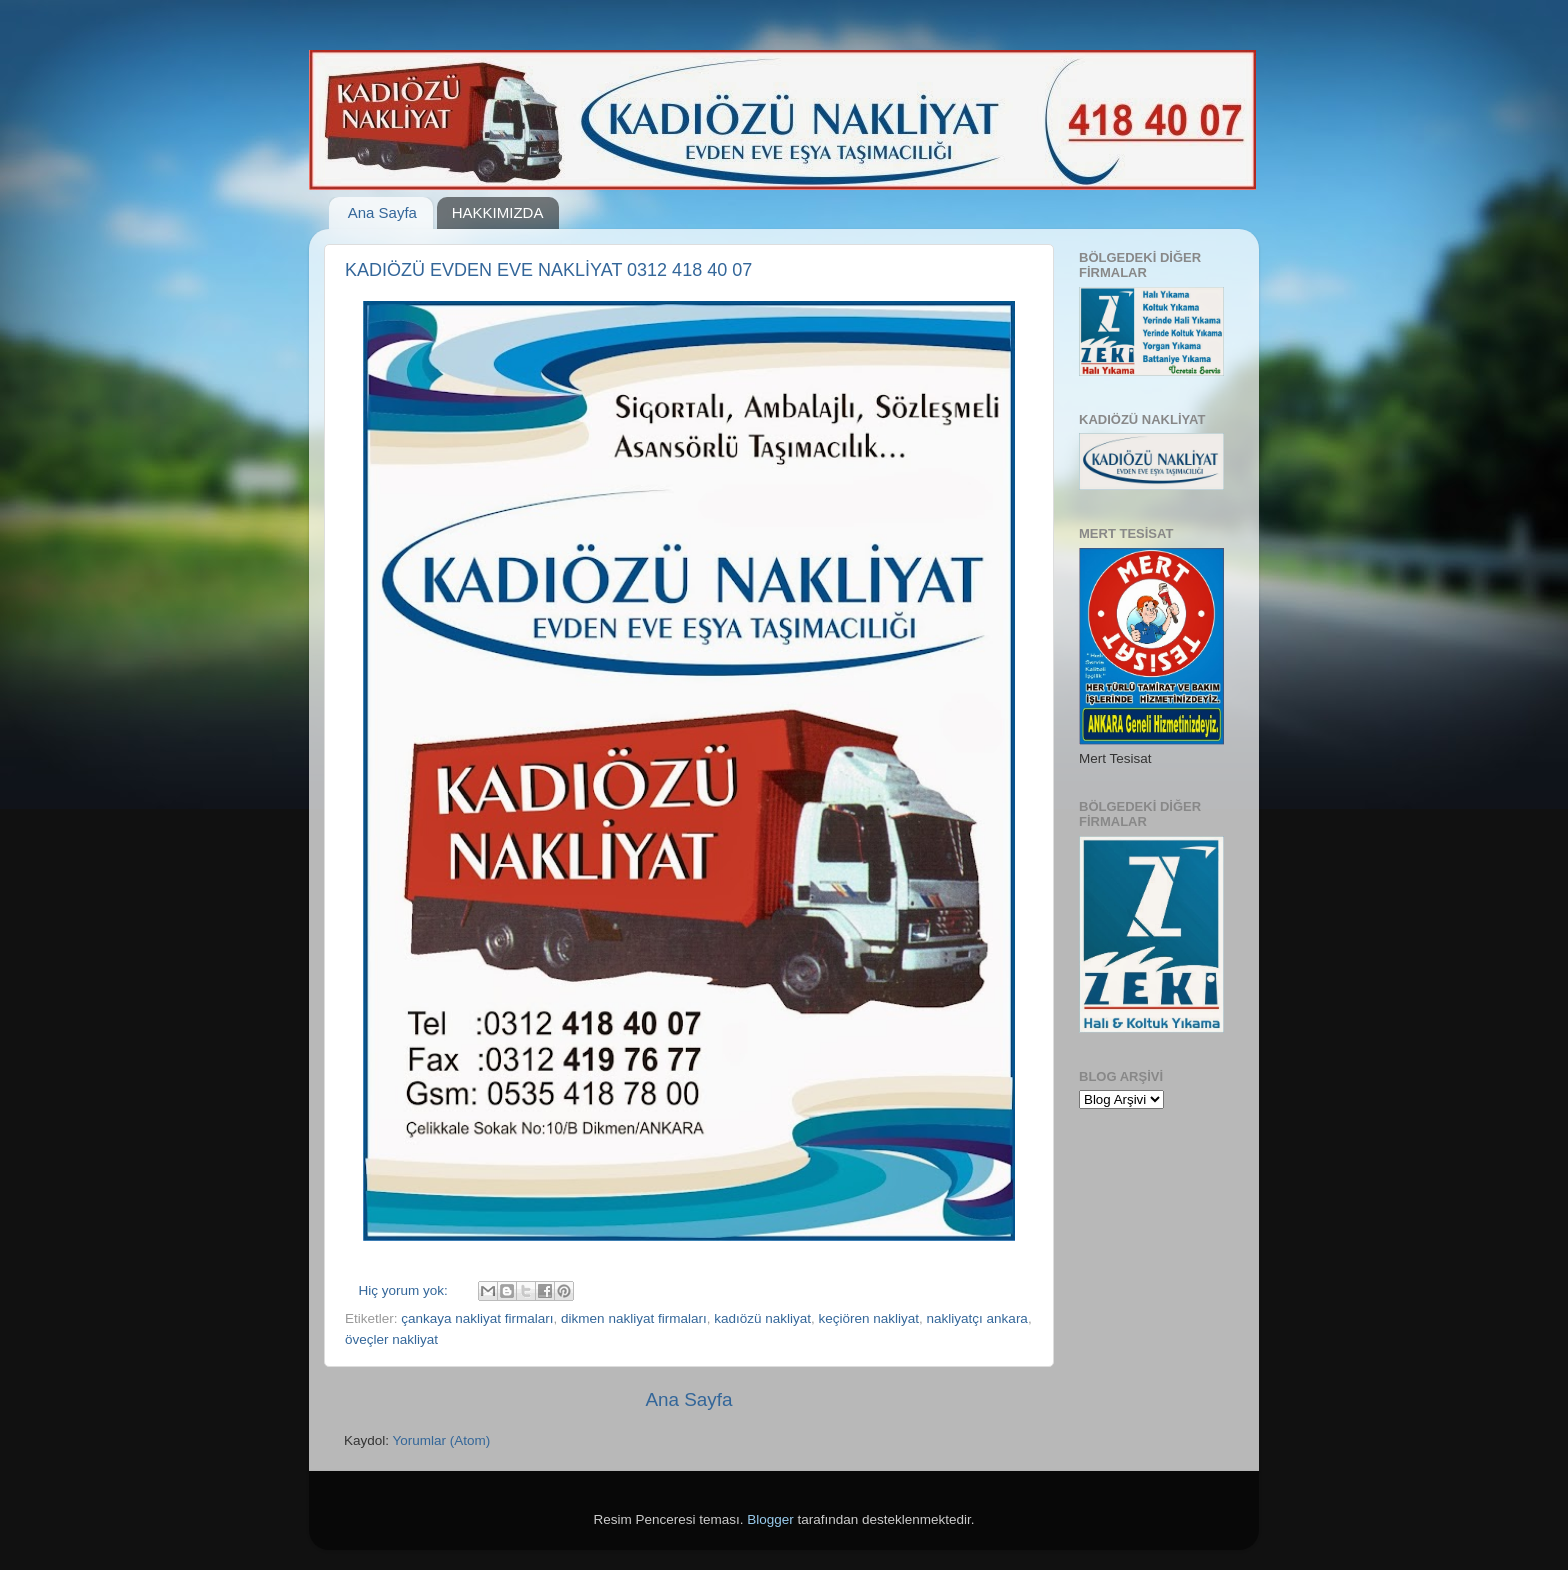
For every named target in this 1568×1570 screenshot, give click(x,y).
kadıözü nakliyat (762, 1318)
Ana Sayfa (382, 212)
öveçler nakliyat (391, 1339)
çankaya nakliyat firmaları (477, 1318)
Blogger (770, 1519)
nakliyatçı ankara (977, 1318)
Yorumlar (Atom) (442, 1440)
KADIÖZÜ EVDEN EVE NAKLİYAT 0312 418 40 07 (548, 270)
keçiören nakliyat (869, 1318)
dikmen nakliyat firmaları (634, 1318)
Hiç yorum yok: (405, 1290)
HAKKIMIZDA (498, 212)
